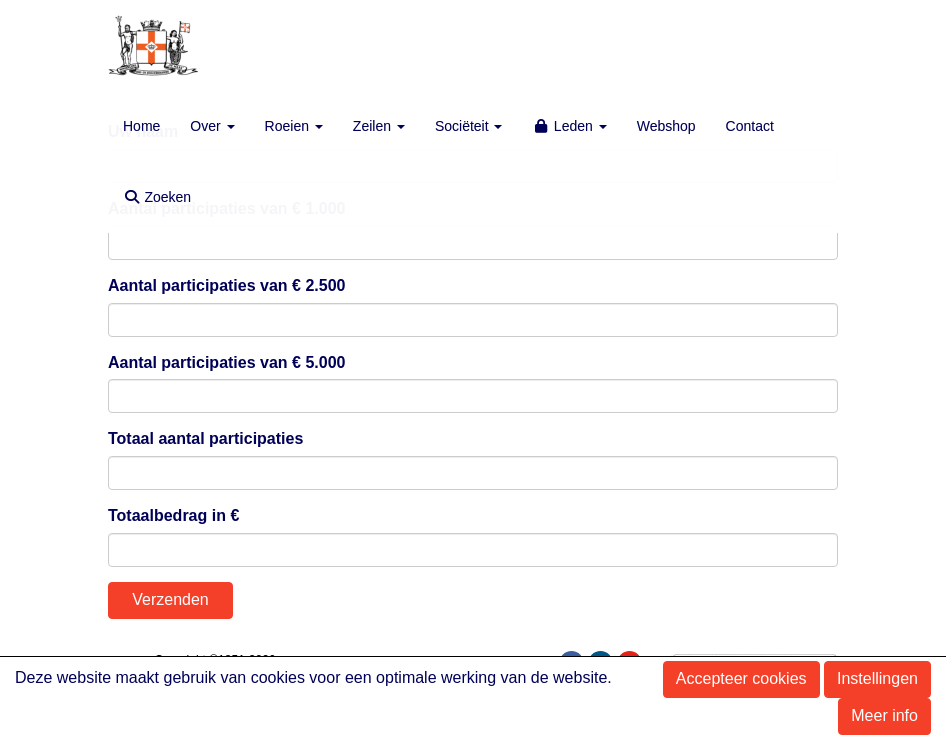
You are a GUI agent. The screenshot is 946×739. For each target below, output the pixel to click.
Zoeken (157, 197)
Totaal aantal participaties (205, 438)
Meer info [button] (884, 715)
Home (141, 126)
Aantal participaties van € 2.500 (226, 285)
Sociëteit (469, 126)
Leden (569, 126)
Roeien (294, 126)
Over (212, 126)
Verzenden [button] (170, 599)
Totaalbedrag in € (173, 515)
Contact (750, 126)
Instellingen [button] (877, 678)
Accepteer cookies (741, 678)
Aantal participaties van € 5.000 (226, 362)
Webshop (666, 126)
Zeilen (379, 126)
